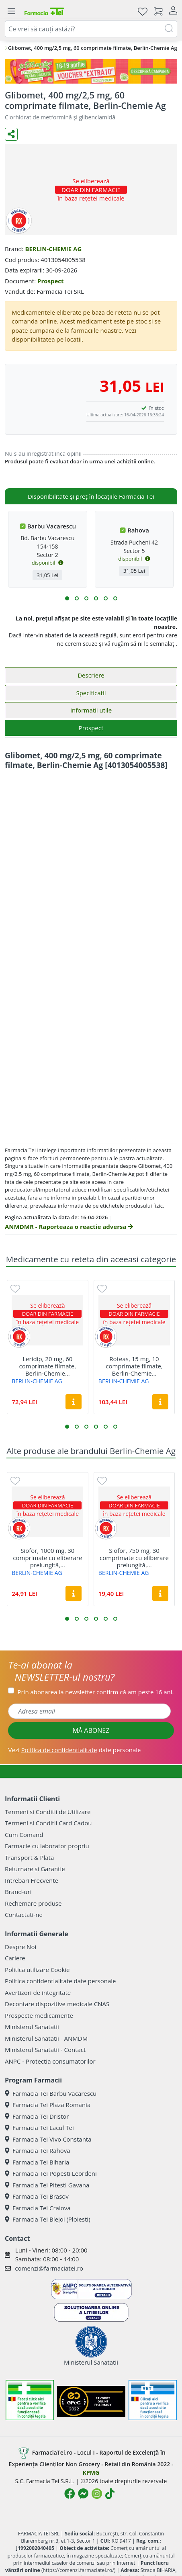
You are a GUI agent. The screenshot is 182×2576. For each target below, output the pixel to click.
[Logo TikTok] (110, 2493)
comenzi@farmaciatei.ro (49, 2268)
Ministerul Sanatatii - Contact (45, 2050)
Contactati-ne (24, 1914)
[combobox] (91, 28)
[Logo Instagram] (97, 2493)
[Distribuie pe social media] (11, 134)
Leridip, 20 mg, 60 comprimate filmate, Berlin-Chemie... (47, 1366)
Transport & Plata (29, 1857)
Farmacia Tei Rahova (37, 2150)
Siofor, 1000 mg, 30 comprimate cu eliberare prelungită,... (47, 1558)
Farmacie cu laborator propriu (47, 1846)
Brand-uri (18, 1892)
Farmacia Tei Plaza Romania (47, 2105)
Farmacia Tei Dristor (37, 2116)
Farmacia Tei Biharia (37, 2162)
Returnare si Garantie (35, 1869)
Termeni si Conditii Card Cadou (48, 1823)
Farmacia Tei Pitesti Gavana (47, 2185)
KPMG (91, 2472)
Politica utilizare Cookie (37, 1970)
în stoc (156, 408)
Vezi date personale (74, 1750)
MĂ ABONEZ (91, 1730)
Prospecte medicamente (39, 2015)
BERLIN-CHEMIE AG (53, 249)
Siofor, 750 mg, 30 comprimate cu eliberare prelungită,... (134, 1558)
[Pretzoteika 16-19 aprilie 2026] (91, 71)
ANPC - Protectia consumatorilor (50, 2061)
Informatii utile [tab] (91, 710)
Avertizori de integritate (38, 1992)
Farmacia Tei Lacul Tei (39, 2127)
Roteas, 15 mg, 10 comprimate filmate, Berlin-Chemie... (134, 1366)
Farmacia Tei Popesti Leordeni (51, 2173)
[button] (67, 598)
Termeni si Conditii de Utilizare (47, 1812)
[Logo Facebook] (69, 2493)
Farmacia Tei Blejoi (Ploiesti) (47, 2219)
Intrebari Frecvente (31, 1880)
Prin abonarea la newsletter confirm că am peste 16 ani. (95, 1692)
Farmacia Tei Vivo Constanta (48, 2139)
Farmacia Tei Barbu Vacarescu (50, 2093)
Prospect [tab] (91, 728)
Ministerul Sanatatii (32, 2027)
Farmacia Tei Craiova (38, 2208)
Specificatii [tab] (91, 693)
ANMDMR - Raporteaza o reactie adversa (69, 1226)
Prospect (50, 281)
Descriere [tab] (91, 675)
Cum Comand (24, 1835)
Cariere (15, 1958)
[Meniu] (11, 11)
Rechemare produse (33, 1903)
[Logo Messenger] (83, 2493)
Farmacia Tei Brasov (37, 2196)
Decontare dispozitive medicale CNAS (57, 2004)
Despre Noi (20, 1947)
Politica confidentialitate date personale (60, 1981)
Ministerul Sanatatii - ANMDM (46, 2038)
